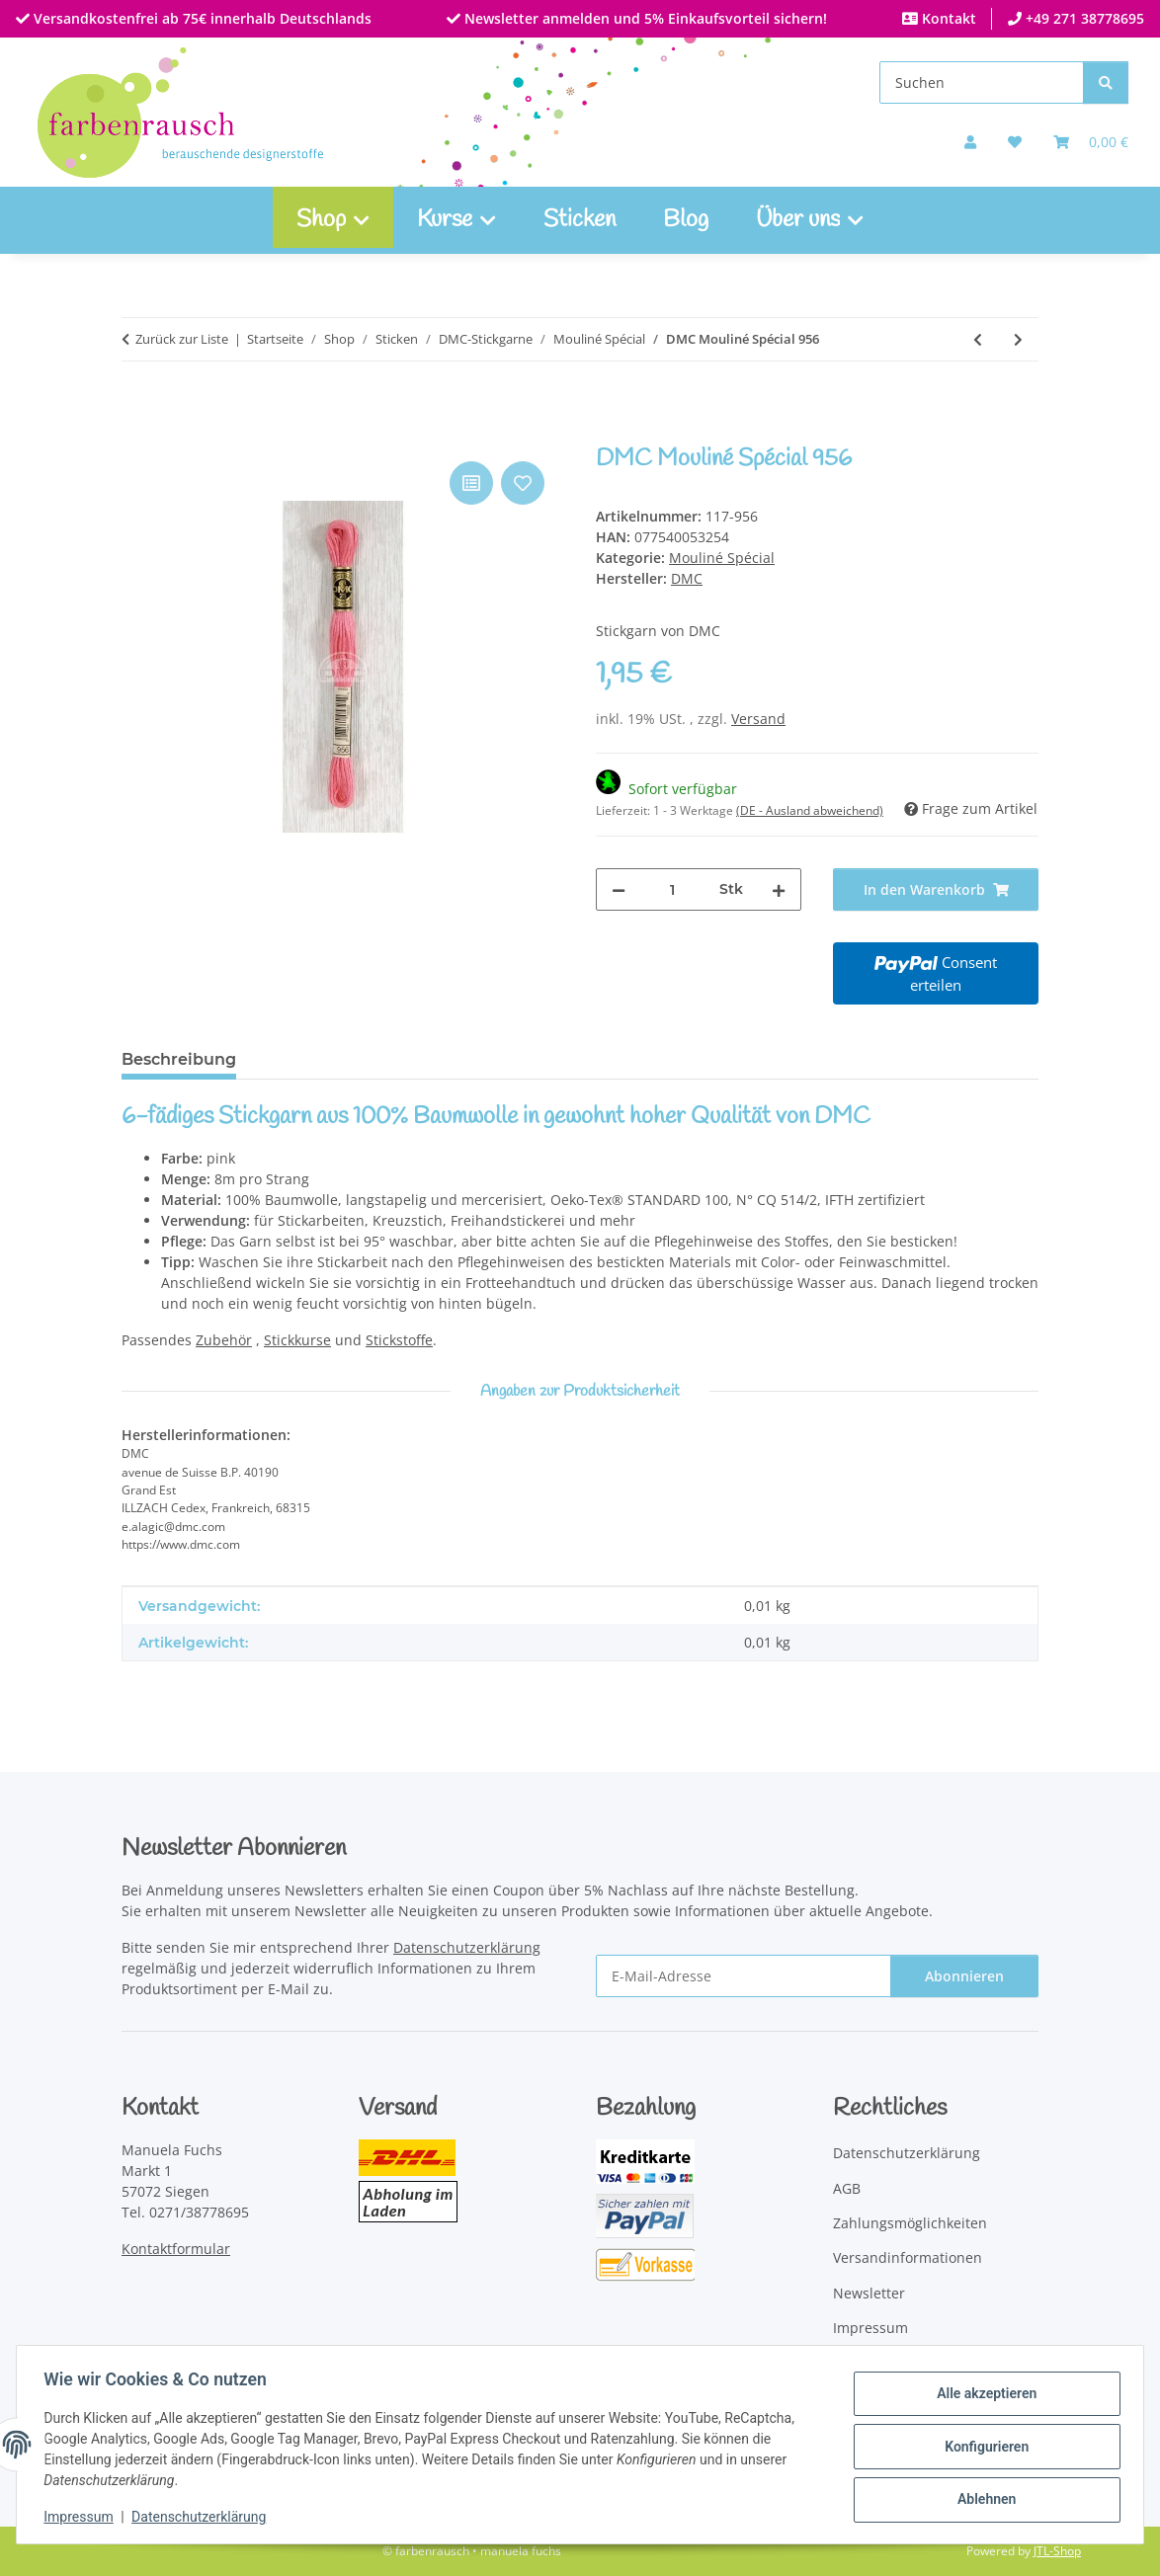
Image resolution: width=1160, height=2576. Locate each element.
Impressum (83, 2517)
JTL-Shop (1057, 2550)
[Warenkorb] (1090, 142)
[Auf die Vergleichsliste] (471, 483)
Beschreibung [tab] (179, 1059)
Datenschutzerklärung (203, 2517)
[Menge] (672, 889)
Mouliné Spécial (722, 557)
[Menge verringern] (618, 889)
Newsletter (869, 2293)
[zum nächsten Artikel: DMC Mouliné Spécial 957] (1018, 339)
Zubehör (224, 1339)
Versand (758, 718)
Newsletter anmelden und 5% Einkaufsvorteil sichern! (643, 18)
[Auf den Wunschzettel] (522, 483)
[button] (970, 142)
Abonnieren (964, 1976)
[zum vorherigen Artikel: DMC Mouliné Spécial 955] (977, 339)
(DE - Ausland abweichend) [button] (809, 810)
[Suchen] (981, 82)
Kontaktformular (176, 2248)
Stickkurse (297, 1339)
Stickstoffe (399, 1339)
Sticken (579, 220)
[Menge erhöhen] (778, 889)
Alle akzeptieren (982, 2395)
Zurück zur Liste (181, 339)
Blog (685, 220)
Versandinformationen (907, 2257)
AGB (847, 2188)
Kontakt (947, 18)
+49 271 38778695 (1083, 18)
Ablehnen (982, 2498)
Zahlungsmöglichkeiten (910, 2223)
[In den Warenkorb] (137, 434)
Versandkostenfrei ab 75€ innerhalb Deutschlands (201, 18)
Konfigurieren (982, 2447)
